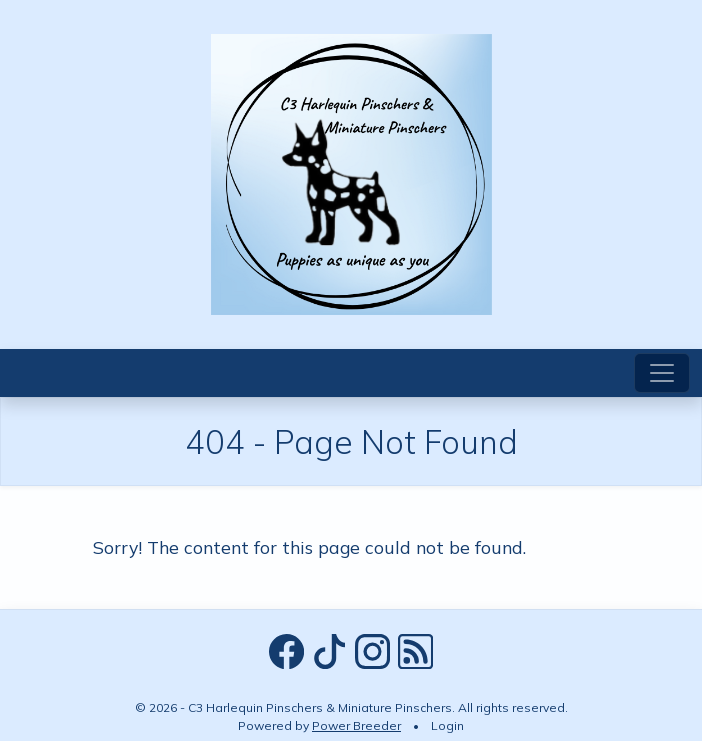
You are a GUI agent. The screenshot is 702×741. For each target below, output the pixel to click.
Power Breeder (356, 725)
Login (447, 725)
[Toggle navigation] (662, 373)
